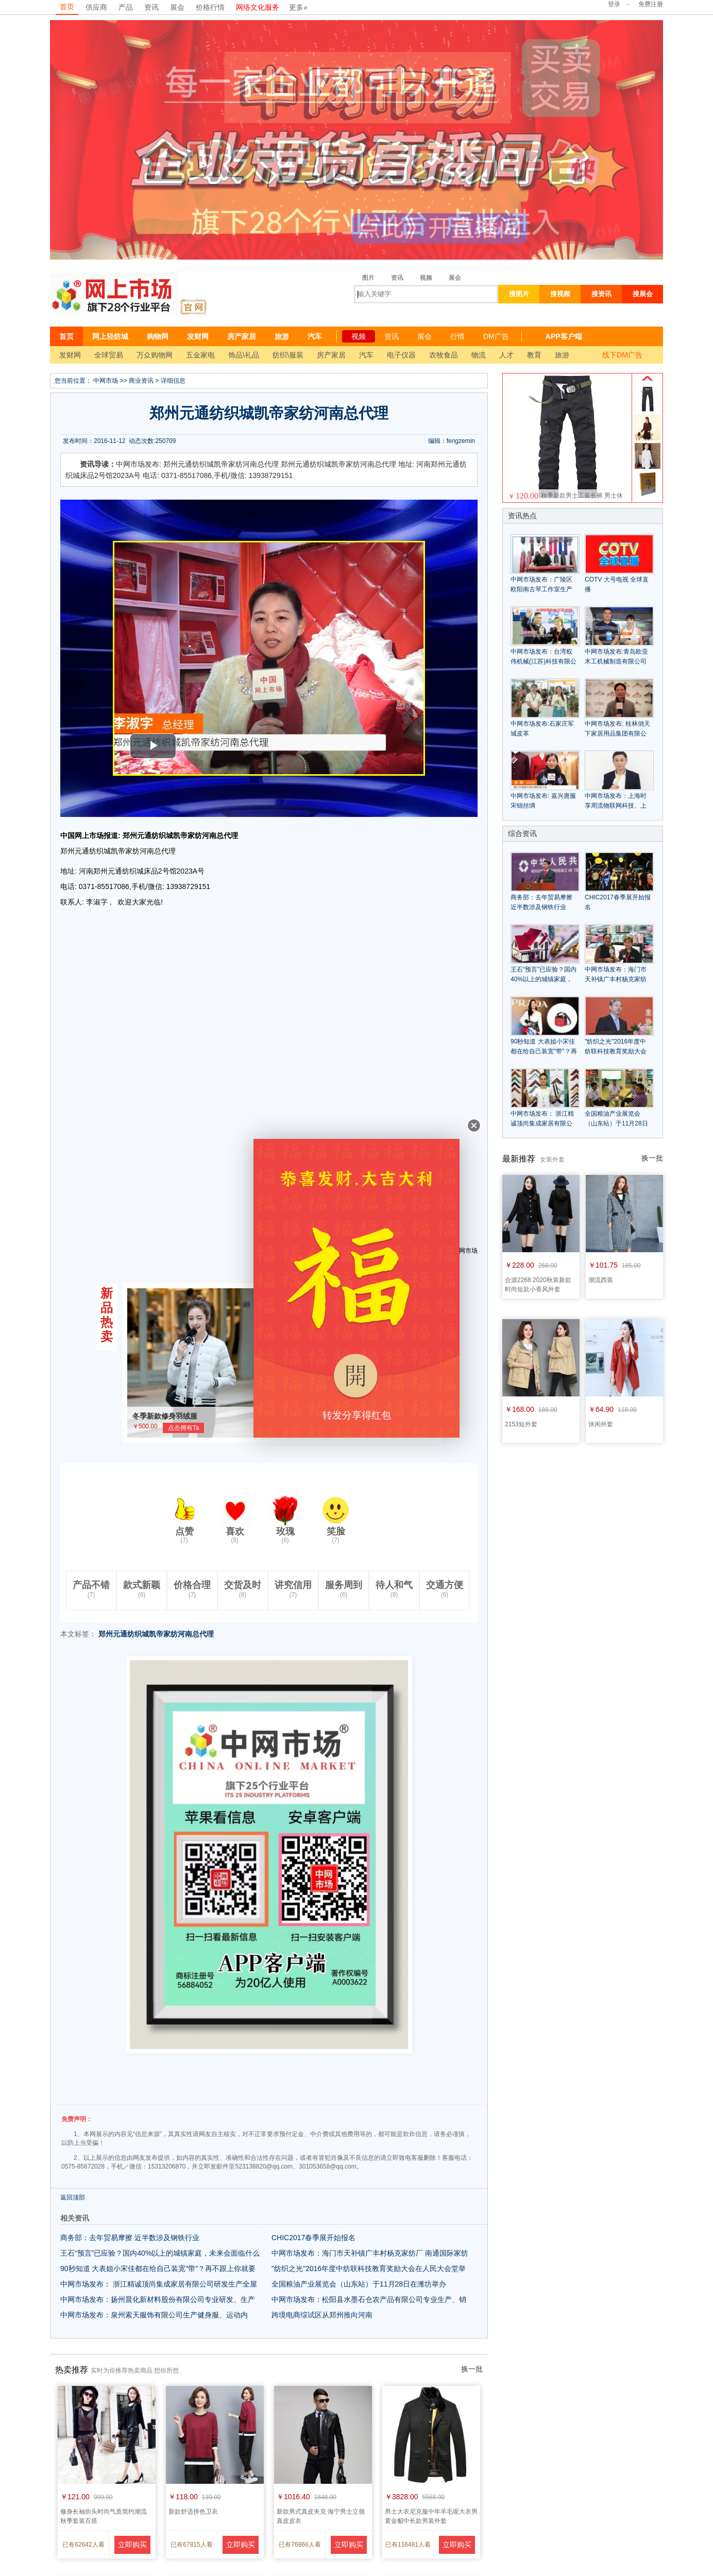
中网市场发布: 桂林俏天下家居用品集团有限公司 (617, 733)
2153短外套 (521, 1424)
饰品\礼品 (243, 355)
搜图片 (519, 294)
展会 (177, 7)
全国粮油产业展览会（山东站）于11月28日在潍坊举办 (358, 2284)
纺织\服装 (288, 355)
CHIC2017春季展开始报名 (313, 2237)
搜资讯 (601, 294)
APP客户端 (564, 336)
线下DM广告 (622, 355)
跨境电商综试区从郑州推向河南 (321, 2315)
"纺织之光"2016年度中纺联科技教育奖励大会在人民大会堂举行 (616, 1051)
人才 (506, 355)
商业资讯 (141, 380)
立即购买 (132, 2544)
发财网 (198, 336)
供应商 (96, 7)
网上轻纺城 (110, 336)
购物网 (157, 336)
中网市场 (105, 380)
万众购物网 (155, 355)
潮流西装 (600, 1280)
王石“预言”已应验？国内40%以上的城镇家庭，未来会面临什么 (160, 2253)
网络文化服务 (257, 7)
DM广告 (496, 336)
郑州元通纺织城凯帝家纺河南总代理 (156, 1634)
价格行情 (210, 7)
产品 (125, 7)
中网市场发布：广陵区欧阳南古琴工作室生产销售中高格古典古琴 (541, 589)
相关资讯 (74, 2218)
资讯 (151, 7)
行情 (457, 336)
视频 (426, 277)
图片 (368, 277)
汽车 (315, 336)
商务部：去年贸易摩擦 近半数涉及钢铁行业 (129, 2237)
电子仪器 (401, 355)
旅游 (282, 336)
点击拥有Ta (183, 1427)
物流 (478, 355)
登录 (614, 4)
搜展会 (643, 294)
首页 (67, 7)
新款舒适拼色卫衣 (193, 2511)
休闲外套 (600, 1424)
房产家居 (241, 336)
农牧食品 (443, 355)
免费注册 (650, 4)
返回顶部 (72, 2197)
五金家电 (200, 355)
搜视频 (560, 294)
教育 (534, 355)
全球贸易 (108, 355)
